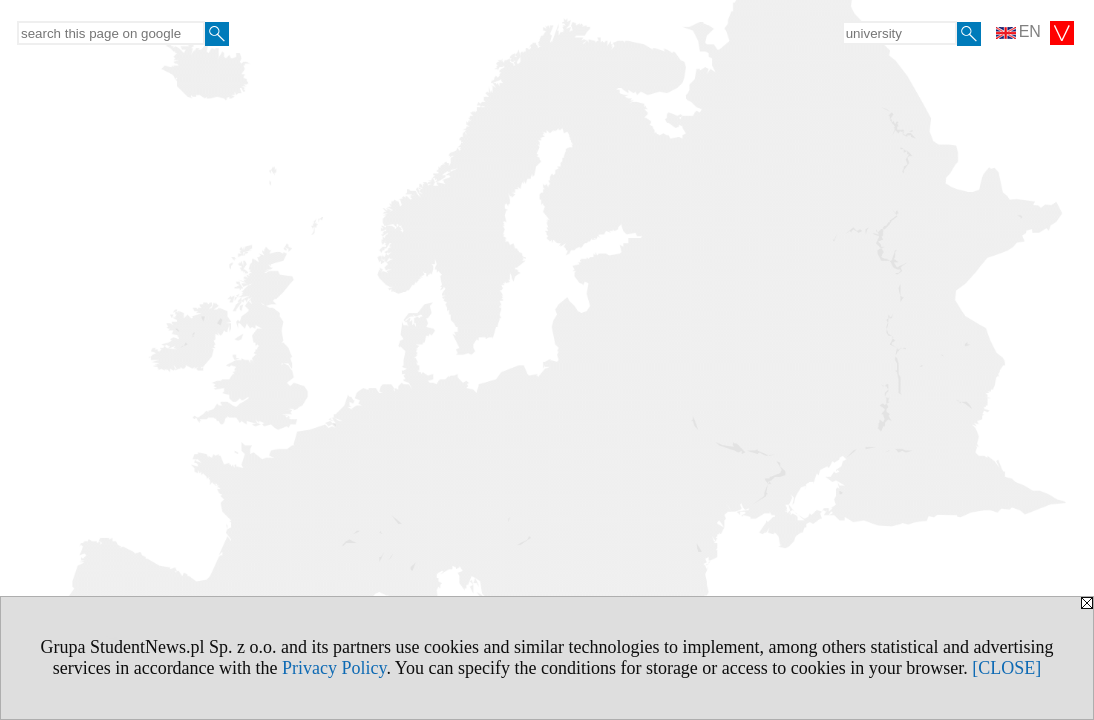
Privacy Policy (334, 668)
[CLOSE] (1006, 668)
